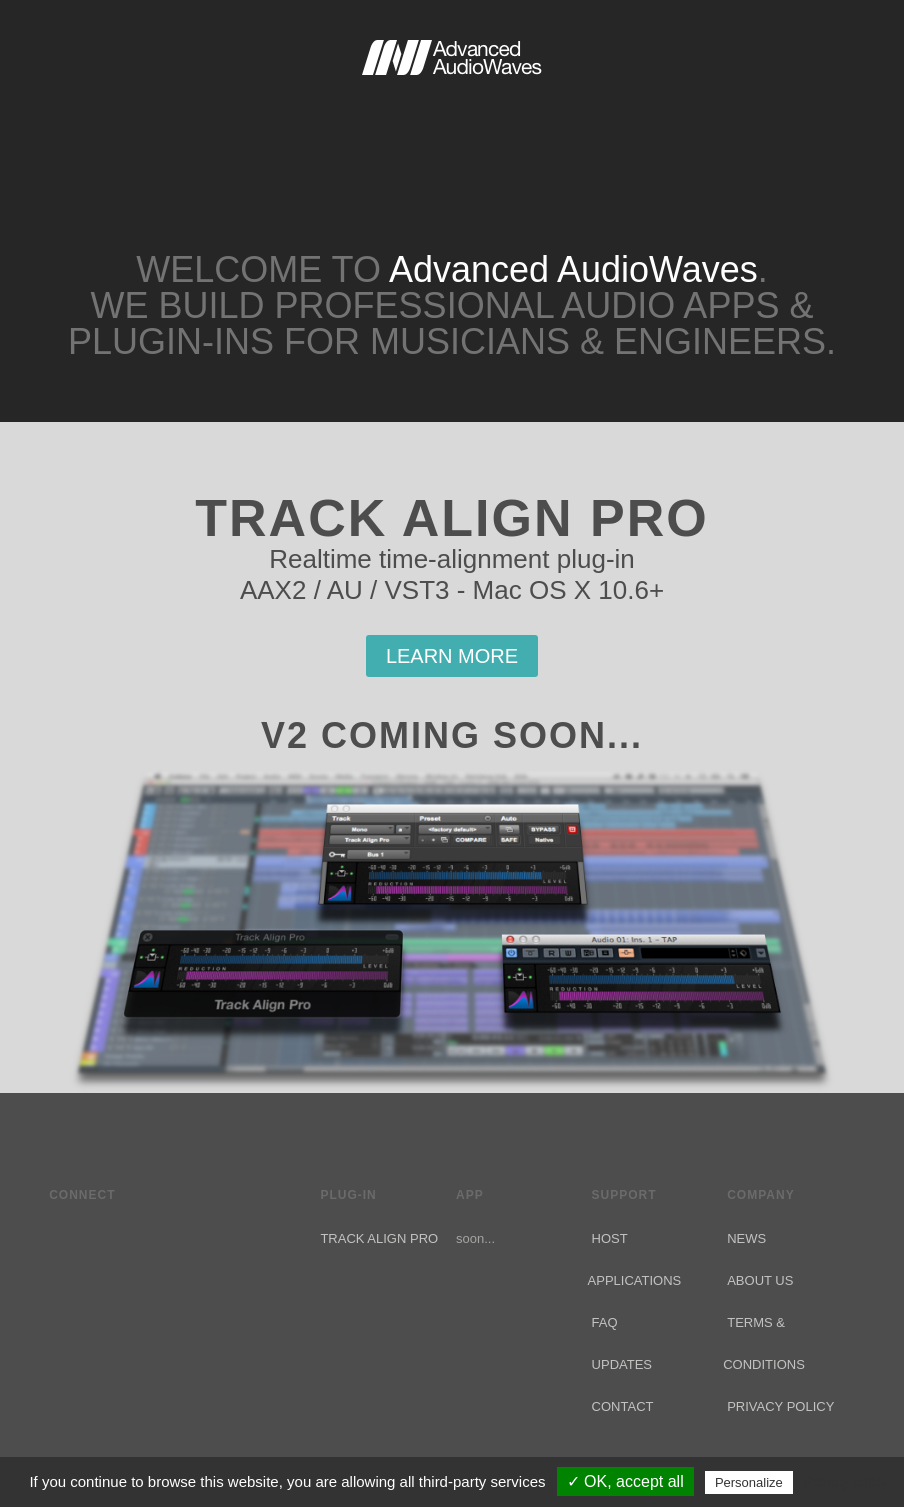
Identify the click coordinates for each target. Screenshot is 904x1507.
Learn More (452, 656)
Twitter (61, 1236)
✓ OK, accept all (625, 1481)
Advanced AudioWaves (452, 100)
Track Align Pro (379, 1238)
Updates (622, 1364)
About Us (760, 1280)
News (746, 1238)
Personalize (749, 1482)
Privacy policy (846, 1482)
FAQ (605, 1322)
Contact (623, 1406)
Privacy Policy (780, 1406)
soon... (475, 1238)
